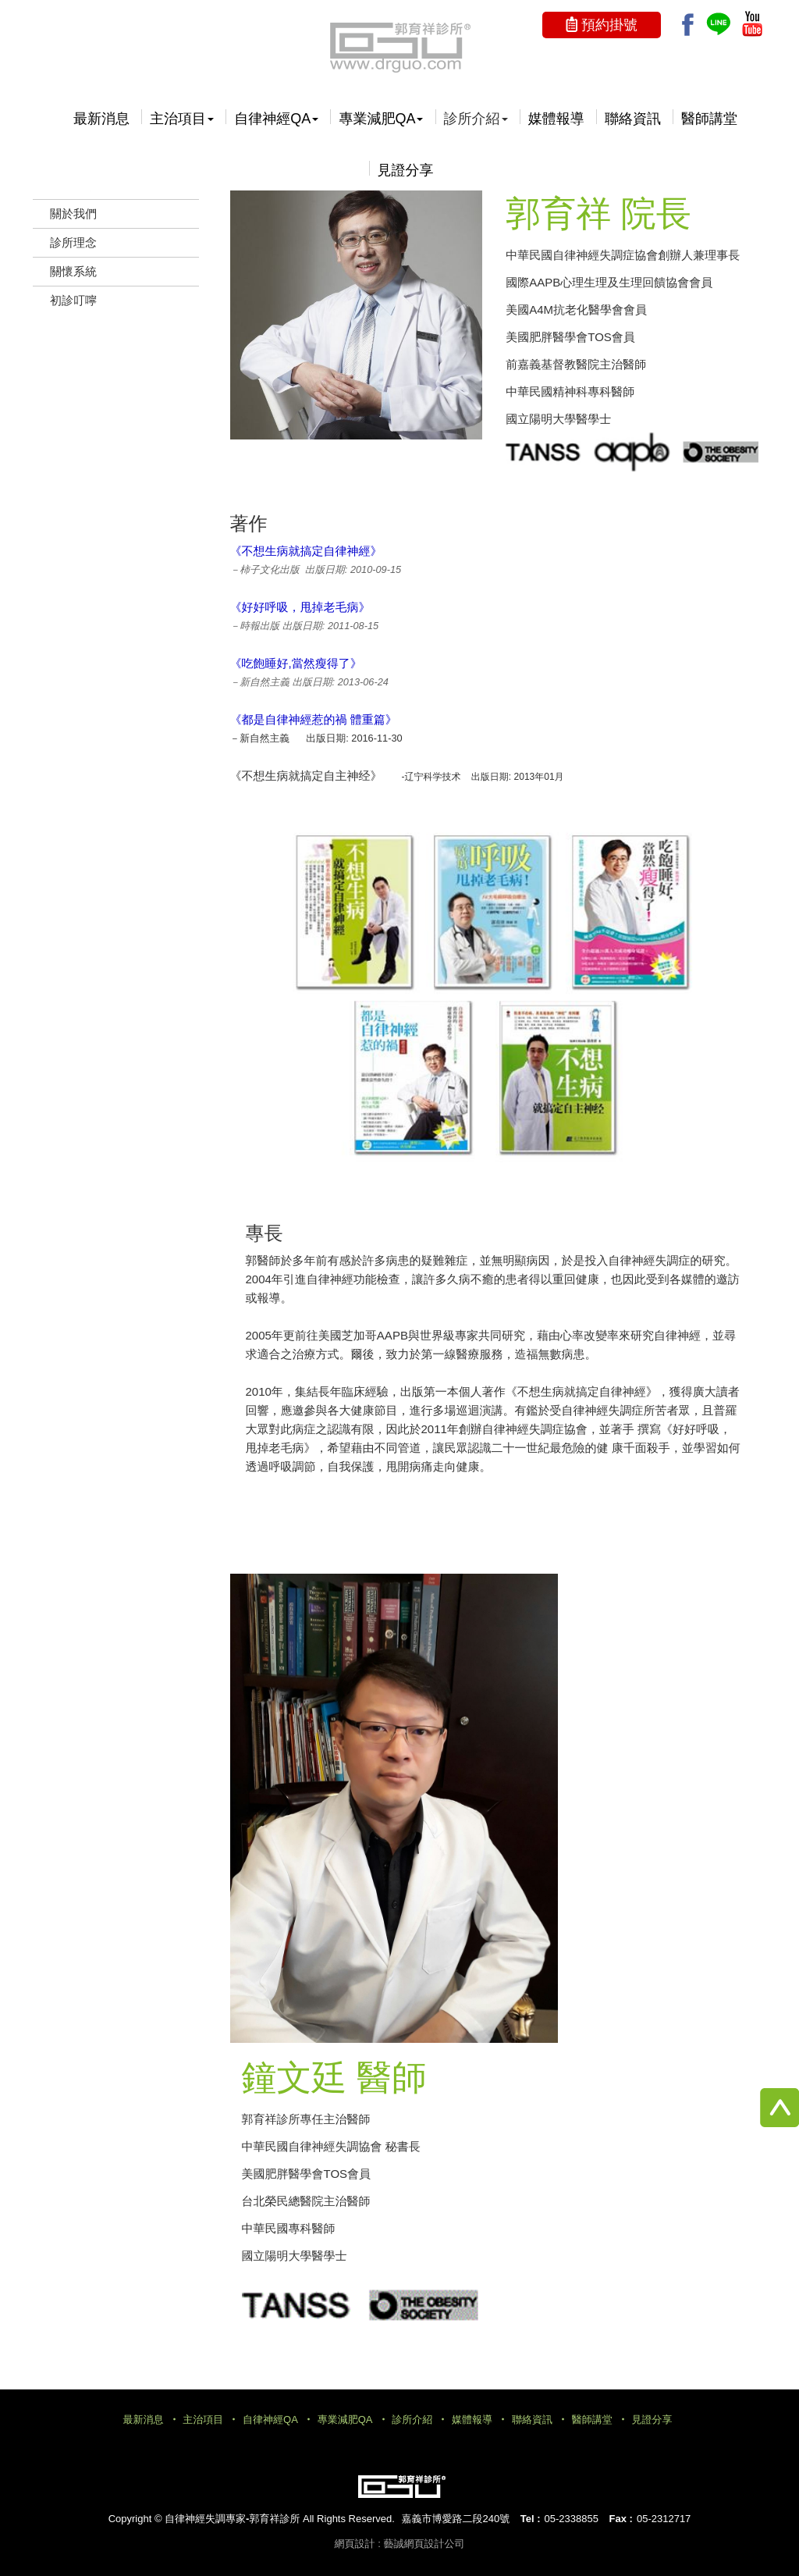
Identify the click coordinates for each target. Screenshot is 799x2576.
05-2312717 (664, 2518)
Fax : (621, 2518)
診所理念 (73, 242)
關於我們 (73, 213)
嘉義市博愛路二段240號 (455, 2518)
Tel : (530, 2518)
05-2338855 (571, 2518)
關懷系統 (73, 271)
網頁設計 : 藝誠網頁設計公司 (400, 2543)
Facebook (687, 24)
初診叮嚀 (73, 300)
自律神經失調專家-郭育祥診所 (399, 47)
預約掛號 (609, 25)
